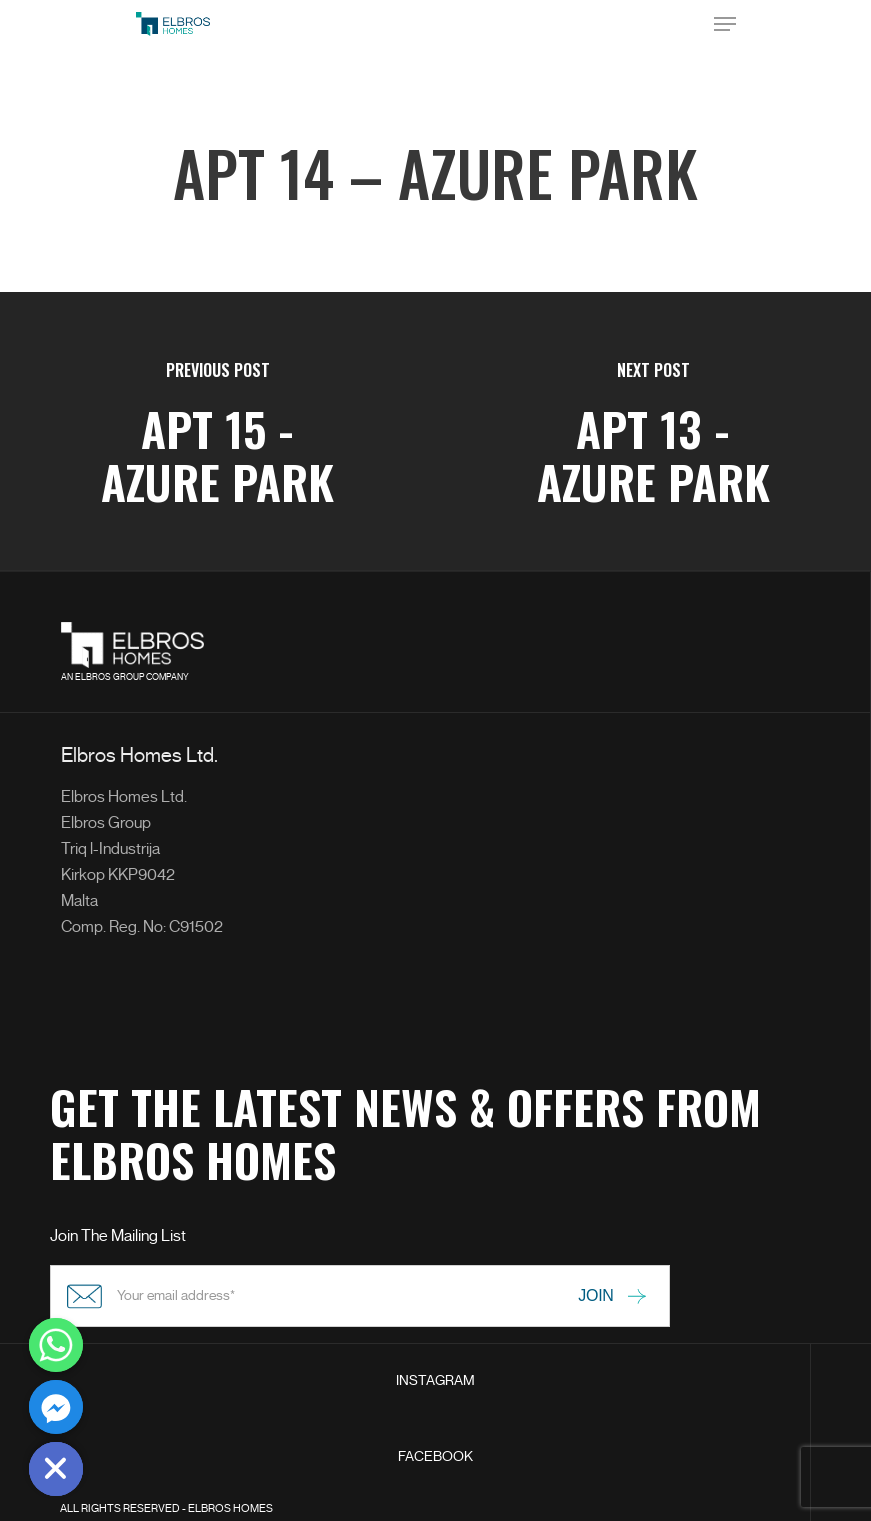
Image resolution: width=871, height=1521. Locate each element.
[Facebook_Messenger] (56, 1407)
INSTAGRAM (435, 1380)
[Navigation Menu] (725, 24)
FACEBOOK (435, 1456)
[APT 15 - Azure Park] (218, 432)
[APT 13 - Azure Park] (654, 432)
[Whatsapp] (56, 1345)
